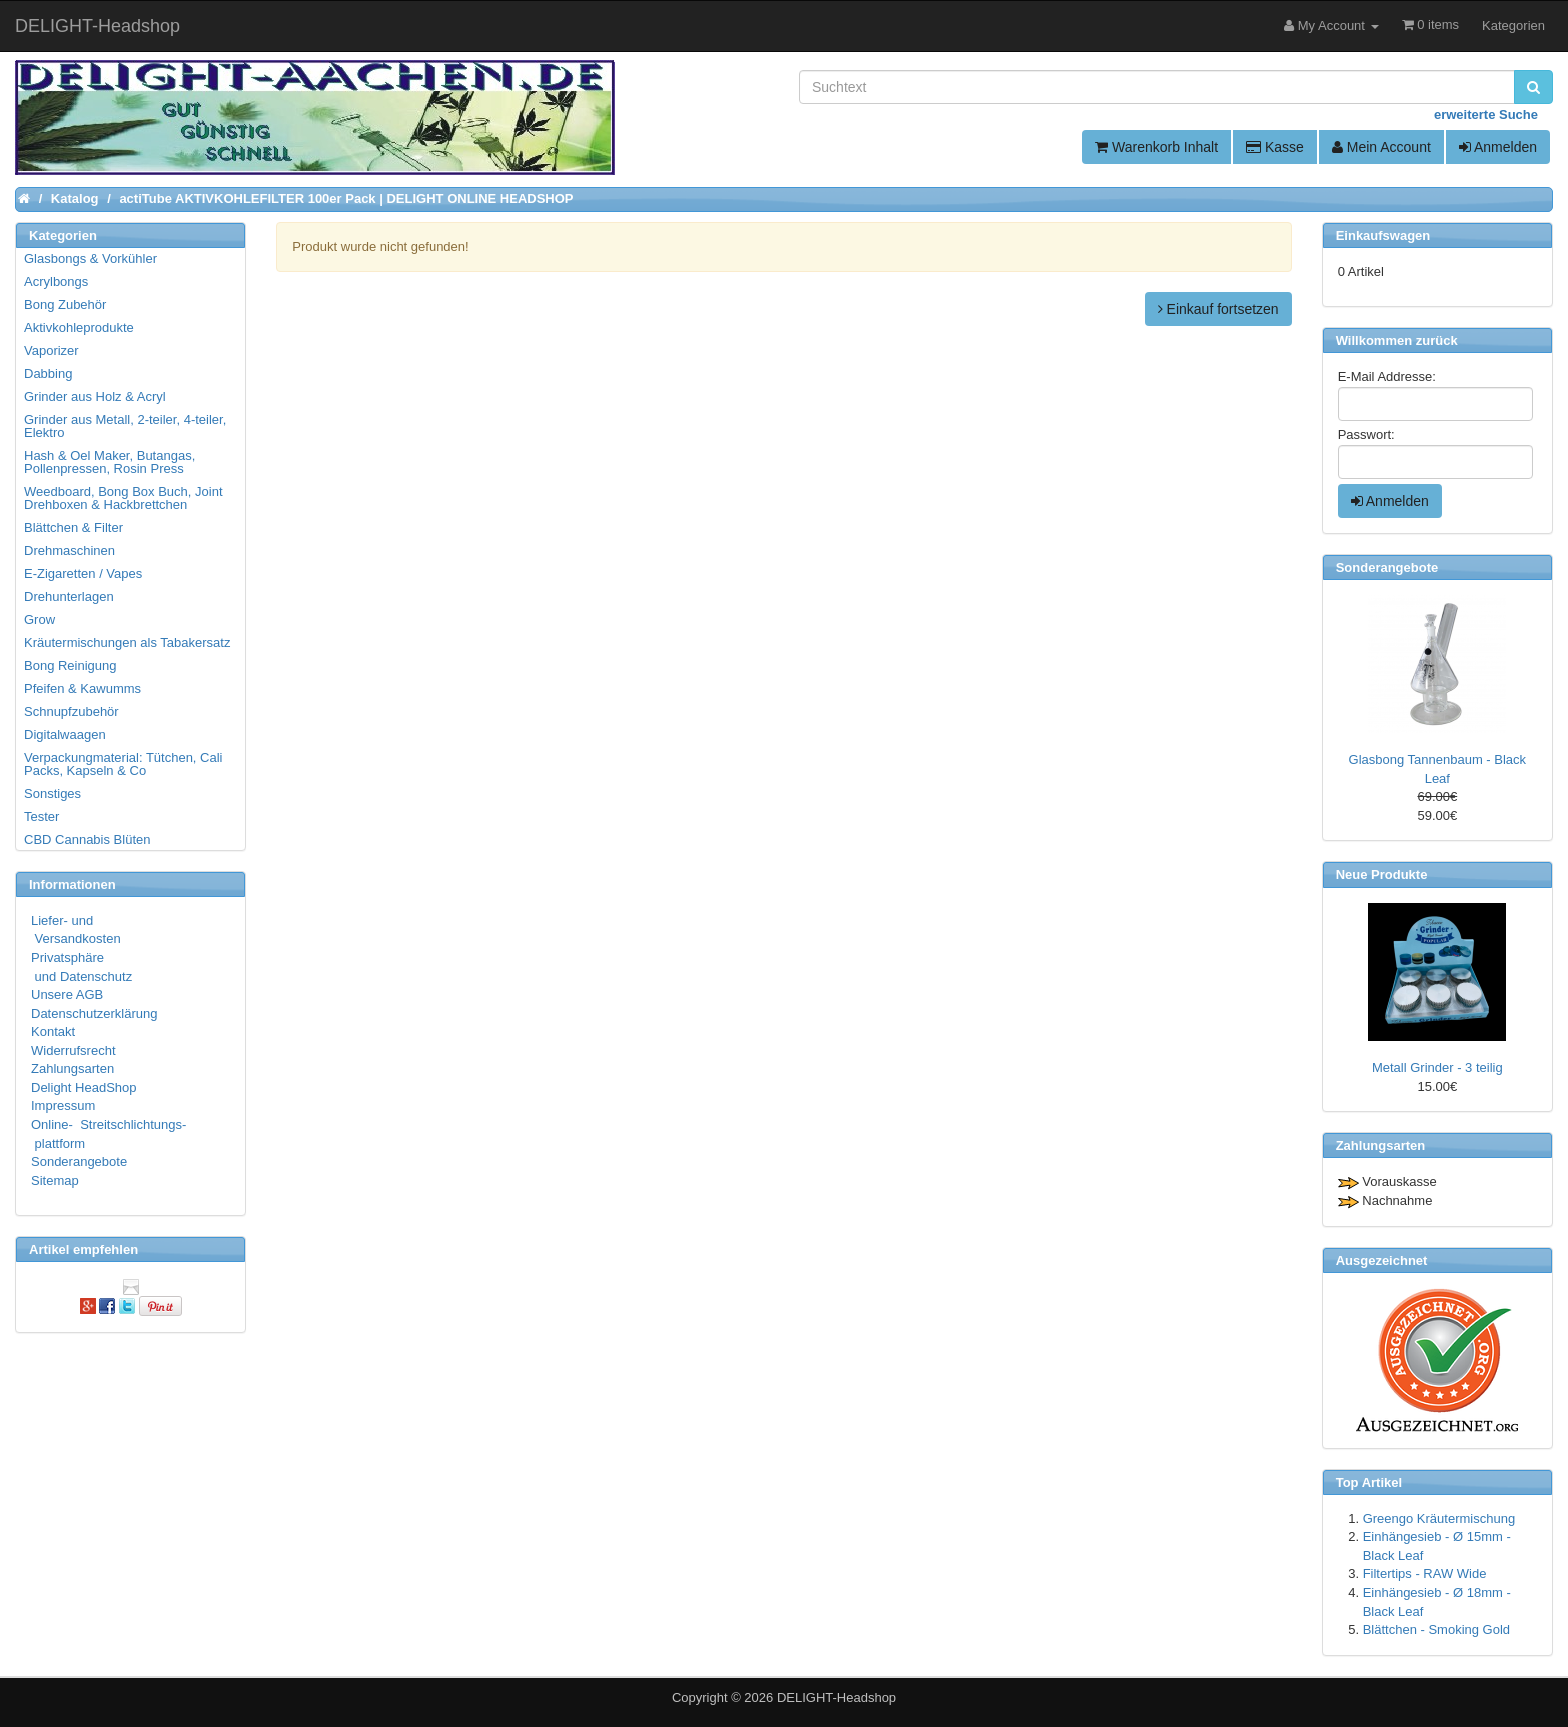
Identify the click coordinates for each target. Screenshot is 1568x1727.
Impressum (63, 1105)
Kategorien (1513, 25)
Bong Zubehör (65, 304)
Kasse (1275, 147)
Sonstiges (52, 793)
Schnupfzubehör (71, 711)
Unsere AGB (67, 994)
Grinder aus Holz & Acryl (95, 396)
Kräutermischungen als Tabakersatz (127, 642)
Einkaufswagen (1383, 235)
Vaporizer (51, 350)
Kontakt (53, 1031)
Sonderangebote (79, 1161)
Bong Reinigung (70, 665)
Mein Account (1381, 147)
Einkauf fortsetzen (1218, 309)
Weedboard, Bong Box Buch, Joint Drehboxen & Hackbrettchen (123, 498)
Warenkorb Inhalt (1156, 147)
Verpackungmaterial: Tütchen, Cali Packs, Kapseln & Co (123, 764)
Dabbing (48, 373)
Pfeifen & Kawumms (82, 688)
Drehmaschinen (69, 550)
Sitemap (55, 1180)
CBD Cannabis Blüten (87, 839)
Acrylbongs (56, 281)
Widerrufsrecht (73, 1050)
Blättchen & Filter (73, 527)
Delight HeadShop (84, 1087)
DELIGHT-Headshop (836, 1697)
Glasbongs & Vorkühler (90, 258)
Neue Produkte (1382, 874)
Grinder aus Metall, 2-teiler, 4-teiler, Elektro (125, 426)
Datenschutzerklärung (94, 1013)
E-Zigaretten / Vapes (83, 573)
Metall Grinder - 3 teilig (1437, 1067)
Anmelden (1498, 147)
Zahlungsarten (72, 1068)
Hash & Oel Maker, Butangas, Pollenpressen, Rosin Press (109, 462)
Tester (41, 816)
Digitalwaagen (65, 734)
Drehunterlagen (69, 596)
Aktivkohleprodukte (79, 327)
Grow (39, 619)
